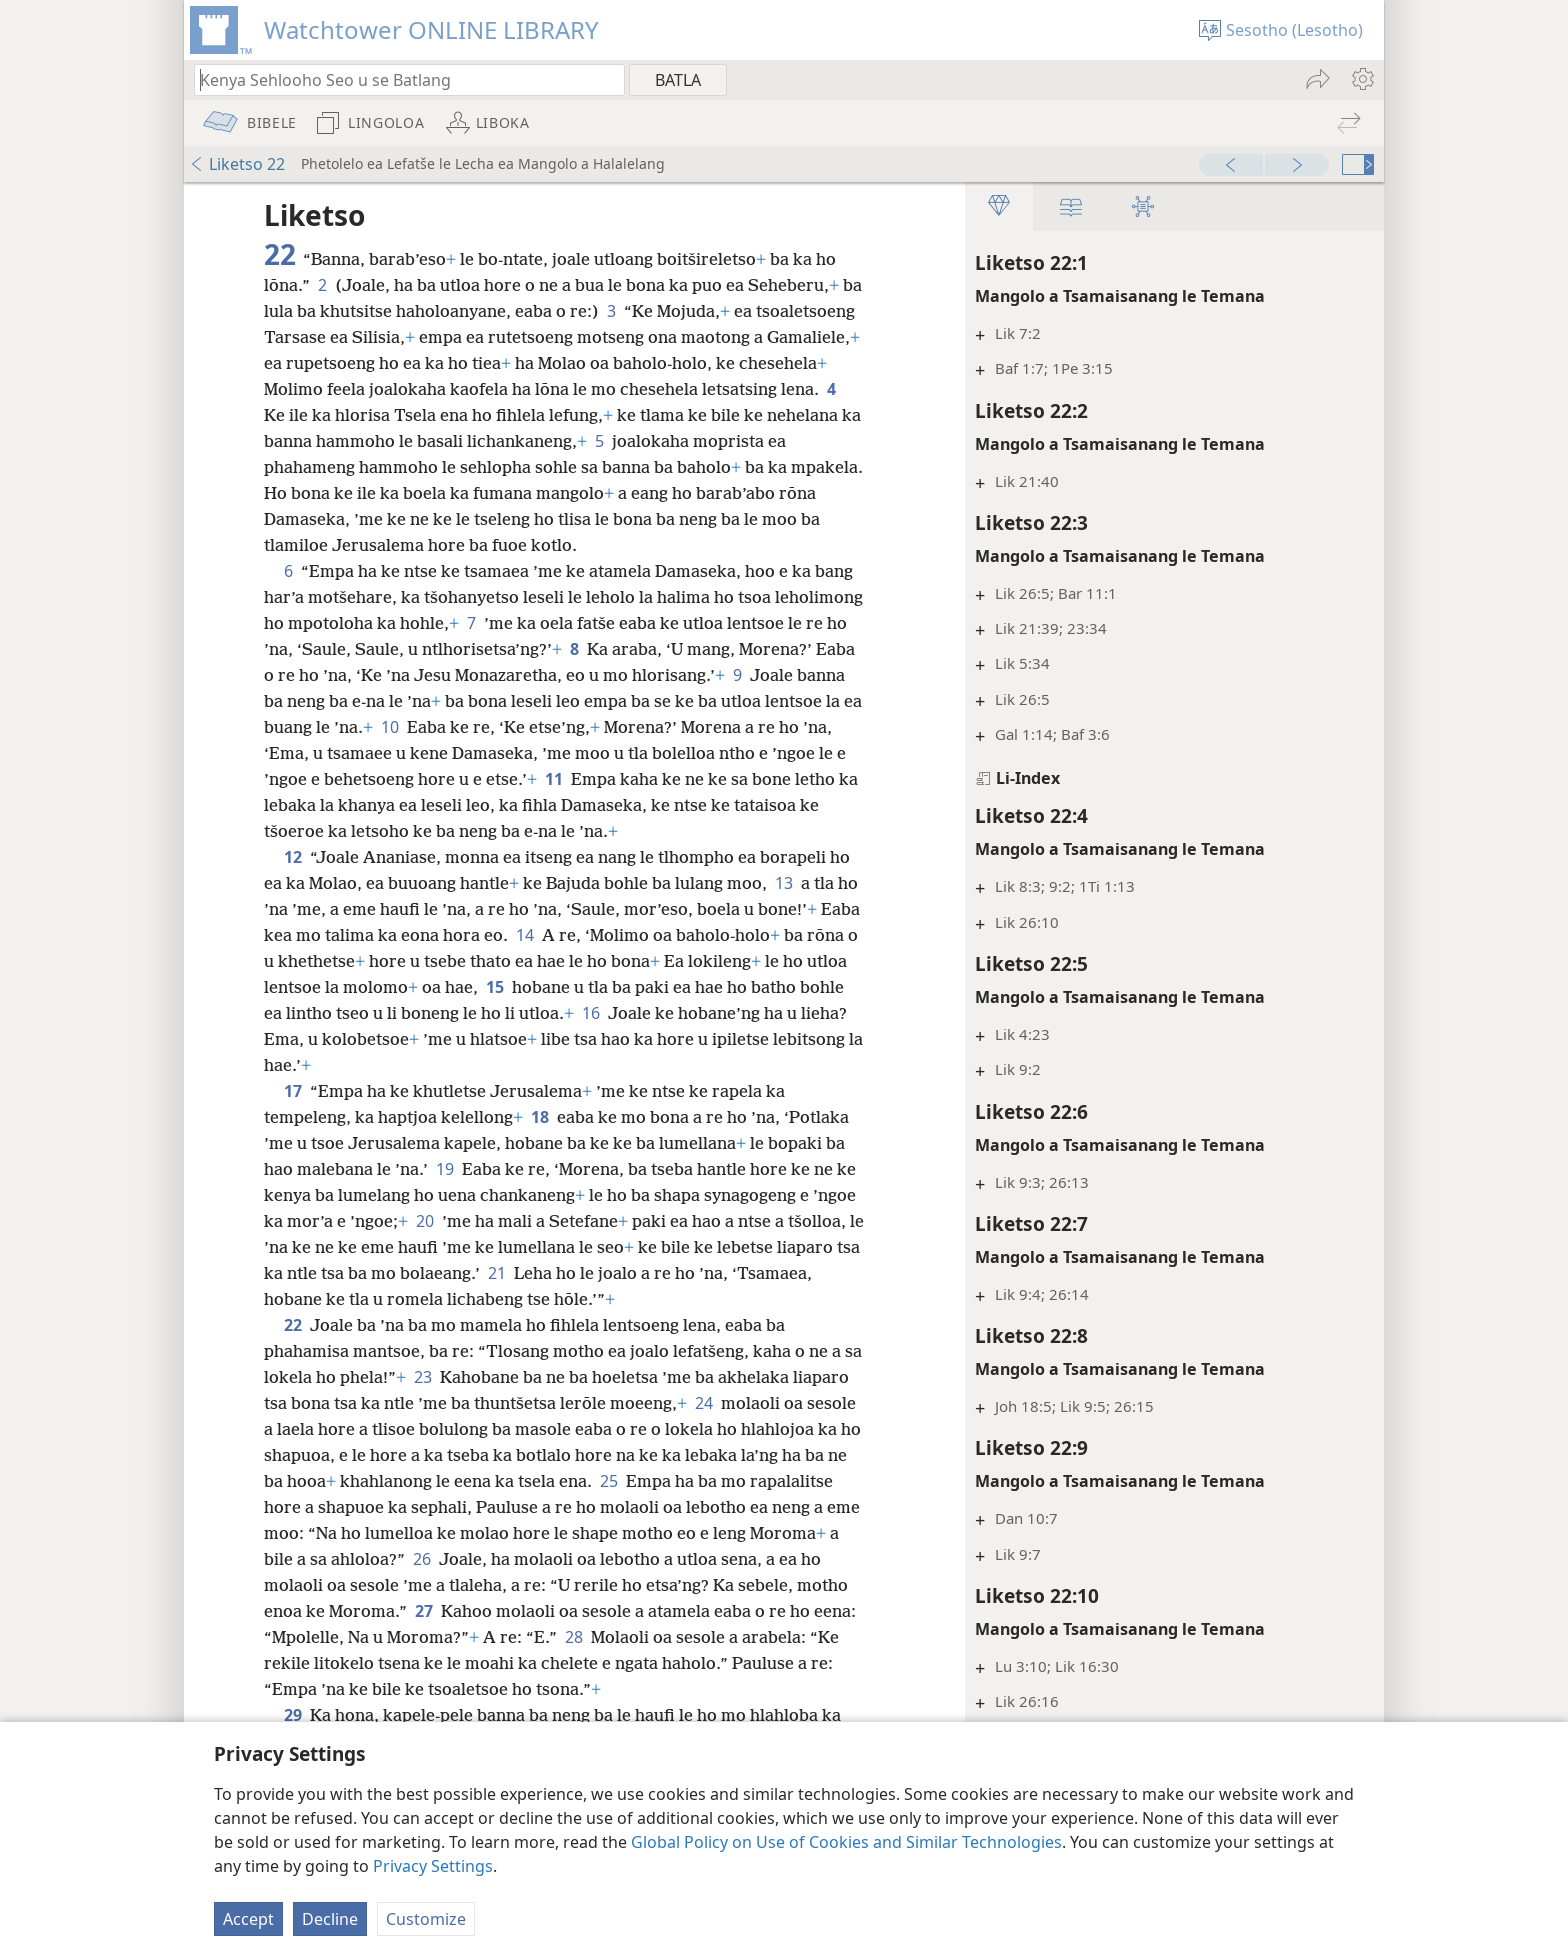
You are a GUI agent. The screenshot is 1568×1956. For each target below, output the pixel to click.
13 (784, 909)
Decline (330, 1919)
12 (293, 883)
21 (584, 1299)
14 (568, 961)
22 (293, 1351)
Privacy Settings (433, 1866)
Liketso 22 (237, 164)
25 (775, 1507)
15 (563, 1013)
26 (588, 1585)
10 (625, 727)
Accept (248, 1919)
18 (540, 1143)
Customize (426, 1919)
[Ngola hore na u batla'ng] (400, 79)
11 (790, 779)
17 (293, 1117)
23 (444, 1403)
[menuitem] (1361, 79)
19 (445, 1195)
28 (786, 1663)
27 (630, 1637)
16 (688, 1039)
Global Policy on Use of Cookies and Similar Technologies (846, 1842)
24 (764, 1429)
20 (472, 1247)
